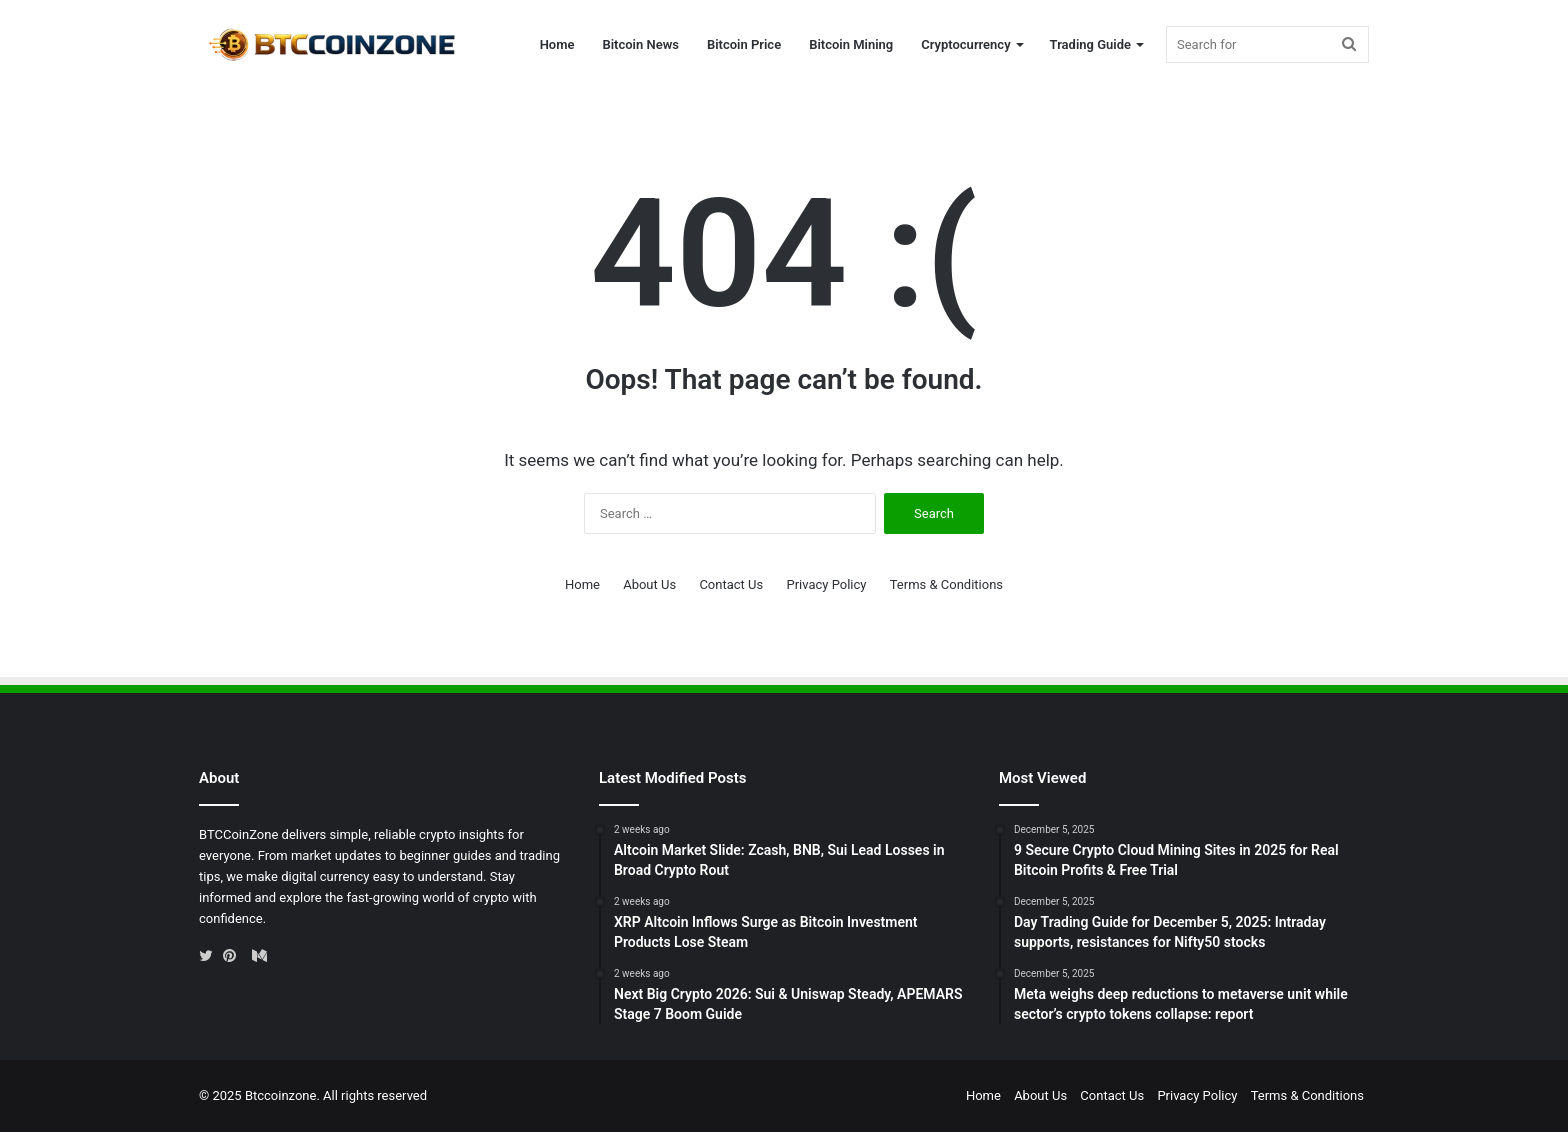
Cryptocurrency (965, 44)
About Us (649, 584)
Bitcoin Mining (851, 44)
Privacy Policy (826, 584)
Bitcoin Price (744, 44)
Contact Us (731, 584)
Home (557, 44)
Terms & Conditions (946, 584)
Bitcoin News (640, 44)
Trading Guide (1090, 44)
